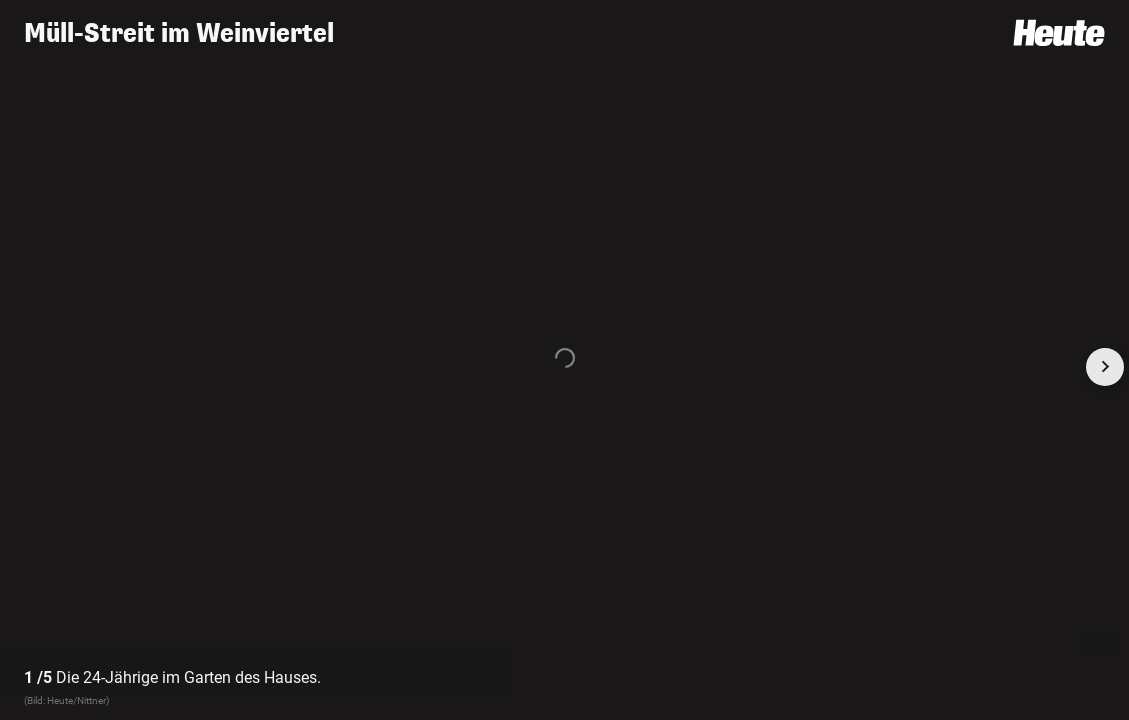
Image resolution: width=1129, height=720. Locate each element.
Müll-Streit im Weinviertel (179, 33)
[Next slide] (1105, 367)
